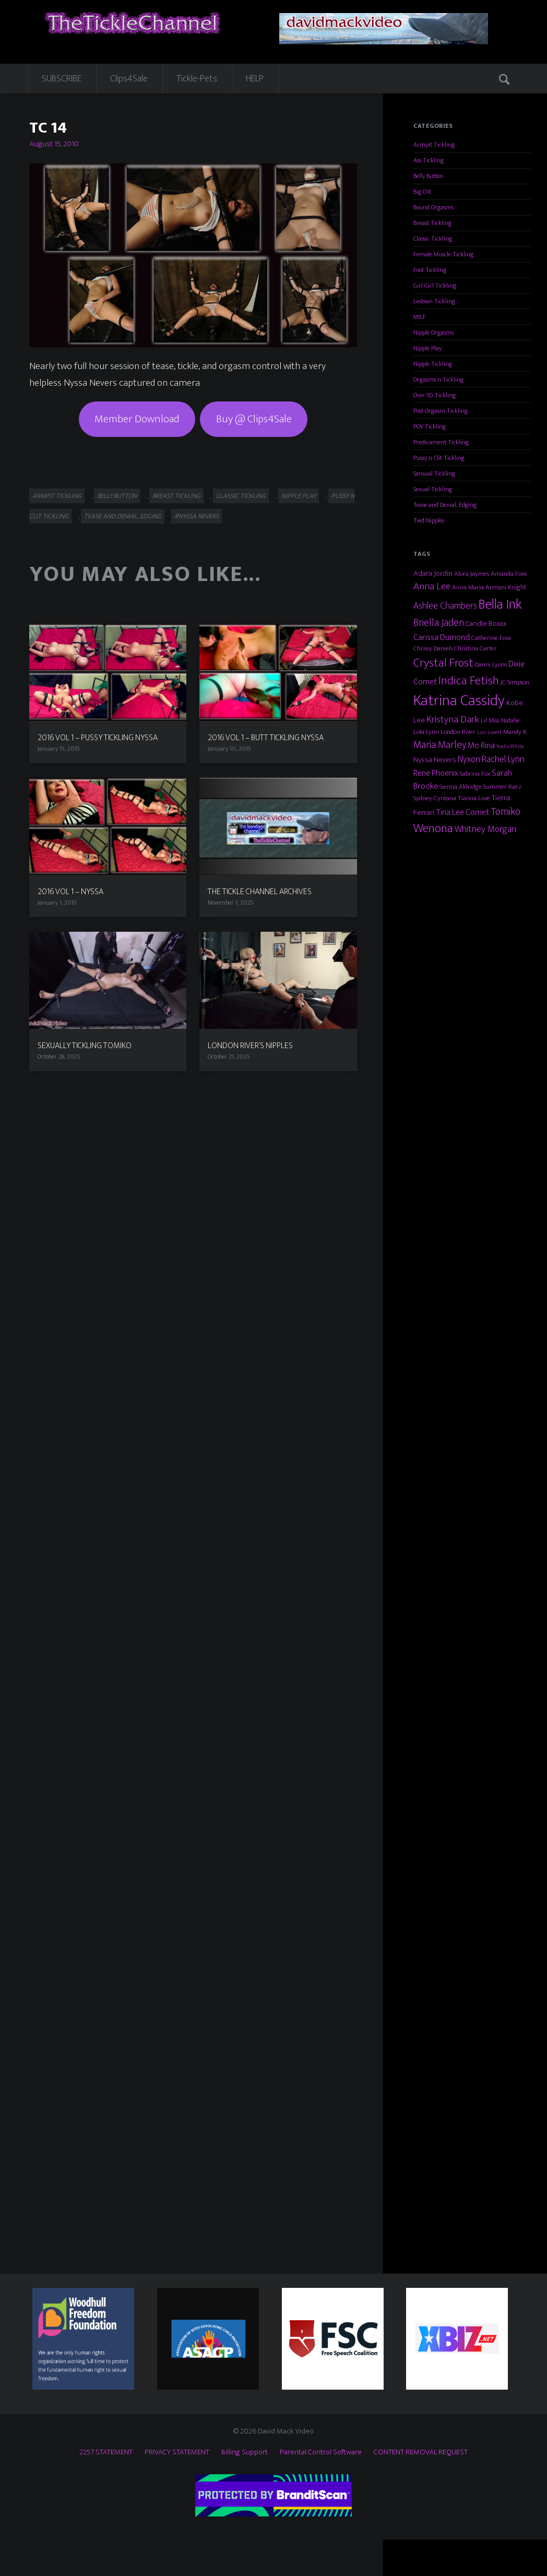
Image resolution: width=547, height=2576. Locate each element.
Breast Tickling (176, 496)
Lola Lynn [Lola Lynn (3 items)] (426, 732)
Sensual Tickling (434, 473)
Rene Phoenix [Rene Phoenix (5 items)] (435, 773)
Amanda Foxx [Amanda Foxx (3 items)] (509, 573)
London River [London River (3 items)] (458, 732)
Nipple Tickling (432, 364)
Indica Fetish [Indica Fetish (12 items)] (468, 681)
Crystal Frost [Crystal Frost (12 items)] (443, 663)
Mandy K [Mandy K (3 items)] (515, 732)
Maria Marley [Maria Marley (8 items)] (439, 745)
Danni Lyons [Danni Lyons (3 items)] (491, 664)
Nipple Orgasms (433, 332)
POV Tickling (429, 426)
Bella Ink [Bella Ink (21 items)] (500, 604)
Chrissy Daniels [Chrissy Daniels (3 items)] (433, 648)
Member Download (136, 419)
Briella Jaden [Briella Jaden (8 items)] (438, 622)
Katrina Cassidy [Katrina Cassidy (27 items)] (459, 701)
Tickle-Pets (196, 79)
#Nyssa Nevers (196, 516)
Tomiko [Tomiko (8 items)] (505, 811)
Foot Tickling (429, 270)
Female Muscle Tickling (443, 254)
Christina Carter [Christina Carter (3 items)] (475, 648)
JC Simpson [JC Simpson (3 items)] (515, 682)
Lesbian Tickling (434, 301)
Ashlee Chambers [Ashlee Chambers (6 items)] (445, 605)
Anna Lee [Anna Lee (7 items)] (431, 586)
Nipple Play (298, 496)
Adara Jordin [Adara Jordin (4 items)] (433, 573)
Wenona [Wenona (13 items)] (433, 828)
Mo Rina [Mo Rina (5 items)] (481, 745)
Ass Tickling (428, 160)
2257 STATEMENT (106, 2452)
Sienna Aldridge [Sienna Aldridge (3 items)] (460, 786)
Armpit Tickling (56, 496)
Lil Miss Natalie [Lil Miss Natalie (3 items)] (500, 720)
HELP (255, 79)
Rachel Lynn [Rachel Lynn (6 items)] (503, 759)
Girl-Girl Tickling (434, 285)
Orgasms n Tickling (438, 379)
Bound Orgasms (433, 207)
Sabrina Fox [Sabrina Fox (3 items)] (475, 773)
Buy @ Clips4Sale (254, 419)
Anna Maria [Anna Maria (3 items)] (468, 587)
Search (506, 78)
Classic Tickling (241, 496)
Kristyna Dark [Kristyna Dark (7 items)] (452, 719)
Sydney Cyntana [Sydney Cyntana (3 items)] (434, 798)
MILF (419, 317)
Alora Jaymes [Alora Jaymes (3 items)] (471, 573)
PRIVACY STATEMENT (177, 2452)
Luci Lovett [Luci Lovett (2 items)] (489, 732)
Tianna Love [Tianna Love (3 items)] (474, 798)
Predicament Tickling (441, 442)
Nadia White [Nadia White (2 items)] (510, 746)
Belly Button (117, 496)
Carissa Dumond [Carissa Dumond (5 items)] (441, 637)
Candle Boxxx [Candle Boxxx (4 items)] (486, 623)
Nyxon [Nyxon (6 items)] (469, 759)
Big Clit (422, 191)
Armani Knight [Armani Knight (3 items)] (505, 587)
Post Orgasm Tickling (440, 411)
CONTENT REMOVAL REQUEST (421, 2452)
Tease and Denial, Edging (122, 516)
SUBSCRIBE (61, 79)
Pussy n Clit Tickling (439, 458)
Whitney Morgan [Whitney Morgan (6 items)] (485, 829)
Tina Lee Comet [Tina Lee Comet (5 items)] (462, 812)
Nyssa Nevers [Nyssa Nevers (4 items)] (434, 759)
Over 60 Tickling (434, 395)
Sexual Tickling (432, 489)
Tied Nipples (428, 520)
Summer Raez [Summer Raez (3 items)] (502, 786)
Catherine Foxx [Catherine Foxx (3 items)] (491, 638)
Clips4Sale (129, 79)
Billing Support (244, 2452)
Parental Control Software (321, 2452)
